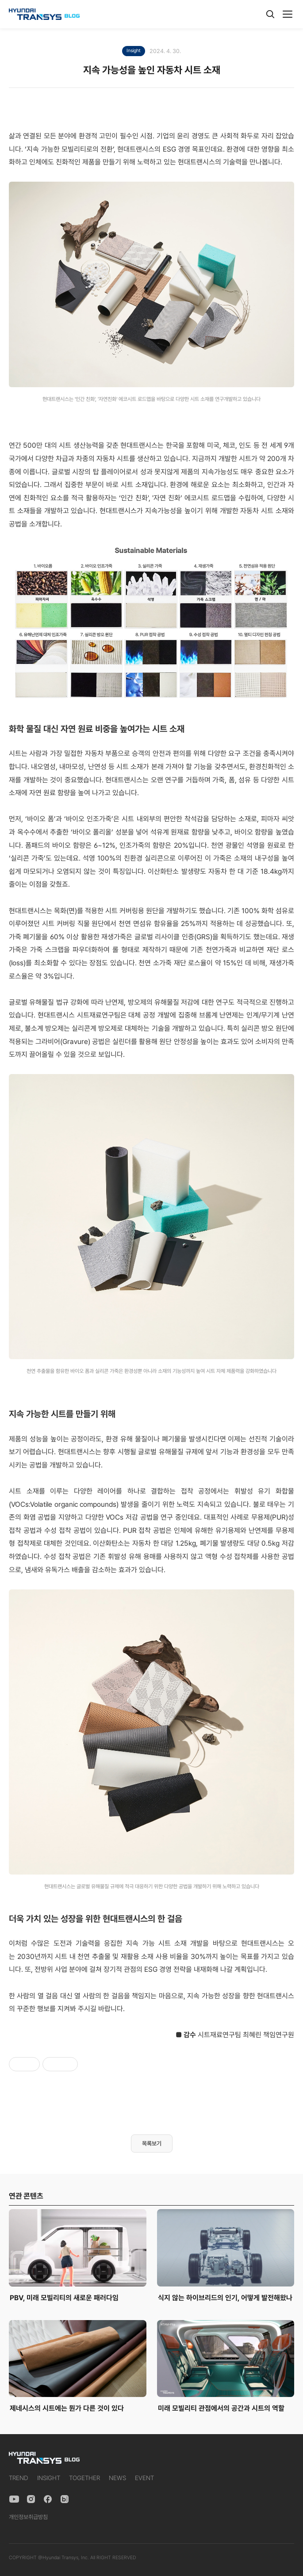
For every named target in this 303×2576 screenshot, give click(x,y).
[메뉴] (287, 14)
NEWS (117, 2477)
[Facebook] (47, 2499)
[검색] (270, 14)
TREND (18, 2477)
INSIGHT (48, 2477)
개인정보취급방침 (28, 2517)
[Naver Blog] (64, 2499)
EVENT (144, 2477)
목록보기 (151, 2143)
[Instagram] (31, 2499)
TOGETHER (84, 2477)
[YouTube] (14, 2499)
